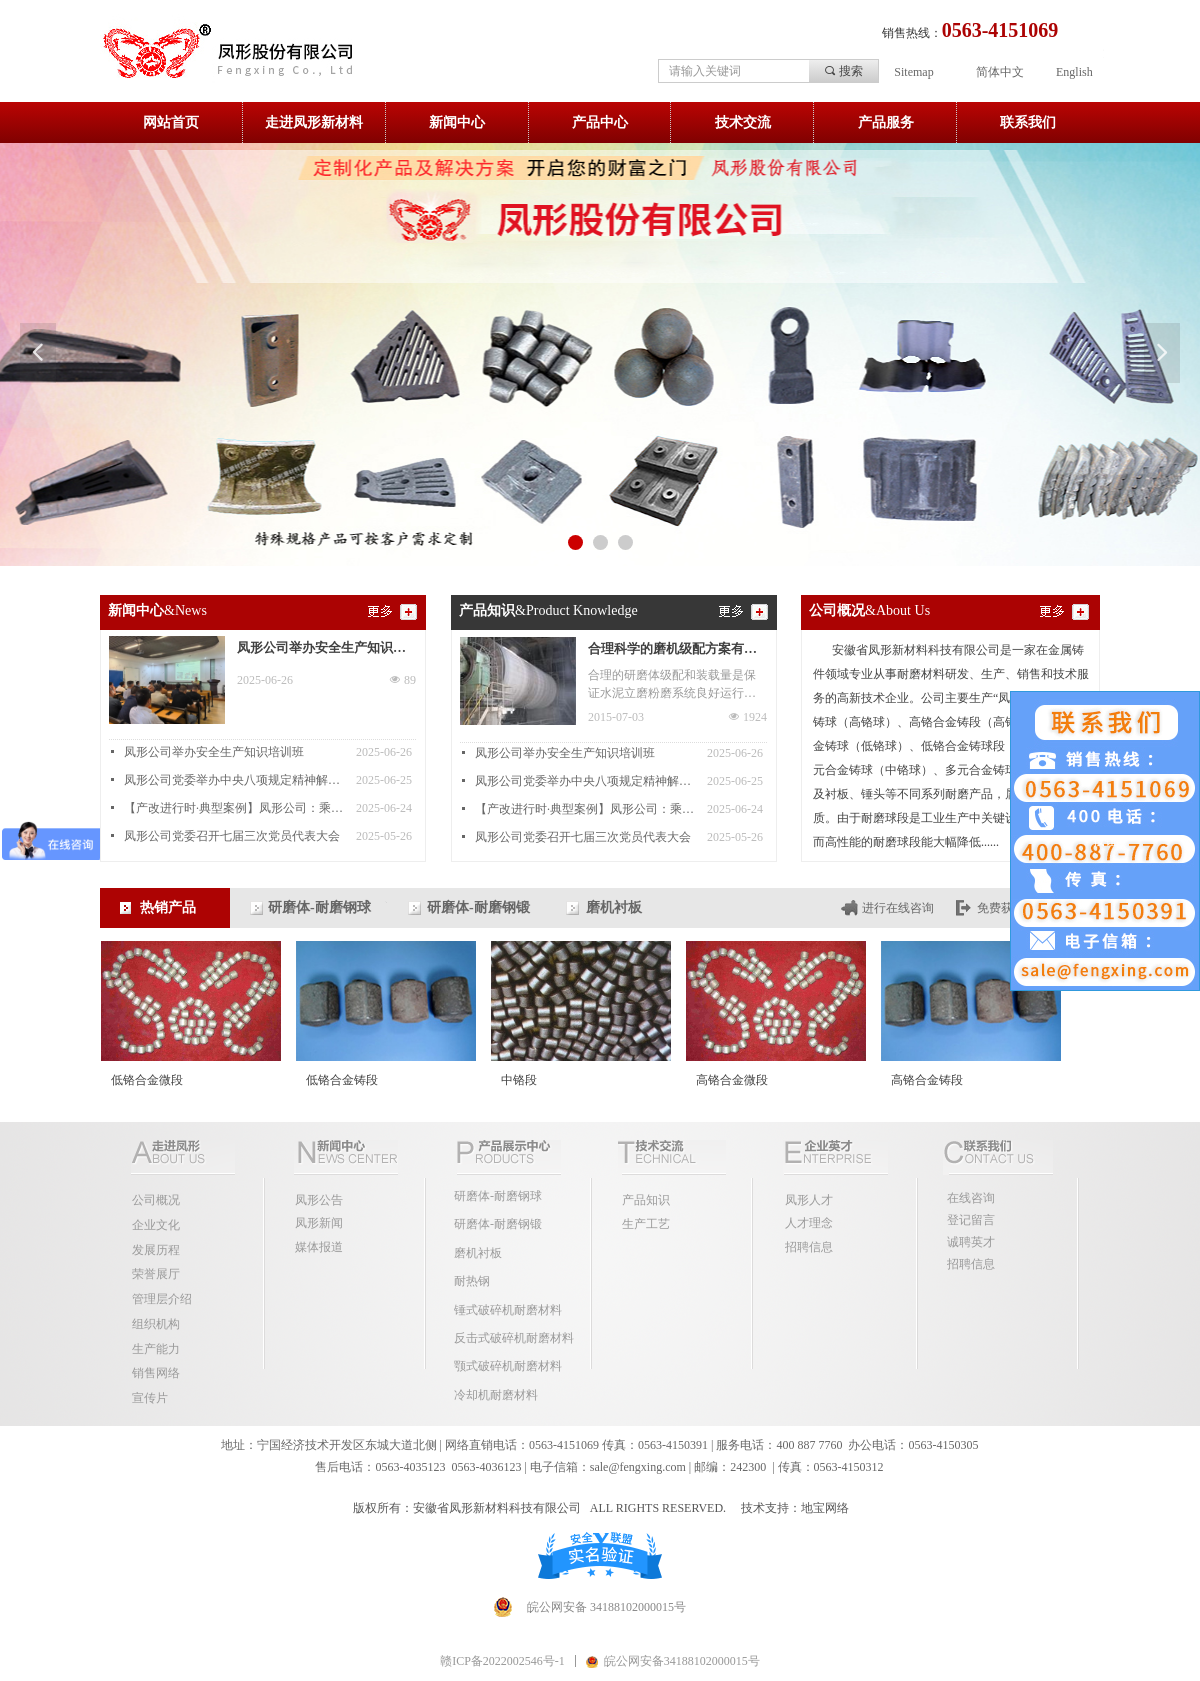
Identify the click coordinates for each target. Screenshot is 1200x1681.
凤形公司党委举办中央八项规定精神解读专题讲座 (235, 780)
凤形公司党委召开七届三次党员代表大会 (232, 836)
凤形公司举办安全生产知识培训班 (321, 650)
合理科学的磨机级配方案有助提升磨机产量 (672, 651)
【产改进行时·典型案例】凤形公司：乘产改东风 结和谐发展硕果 (235, 808)
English (1074, 72)
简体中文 (1000, 72)
